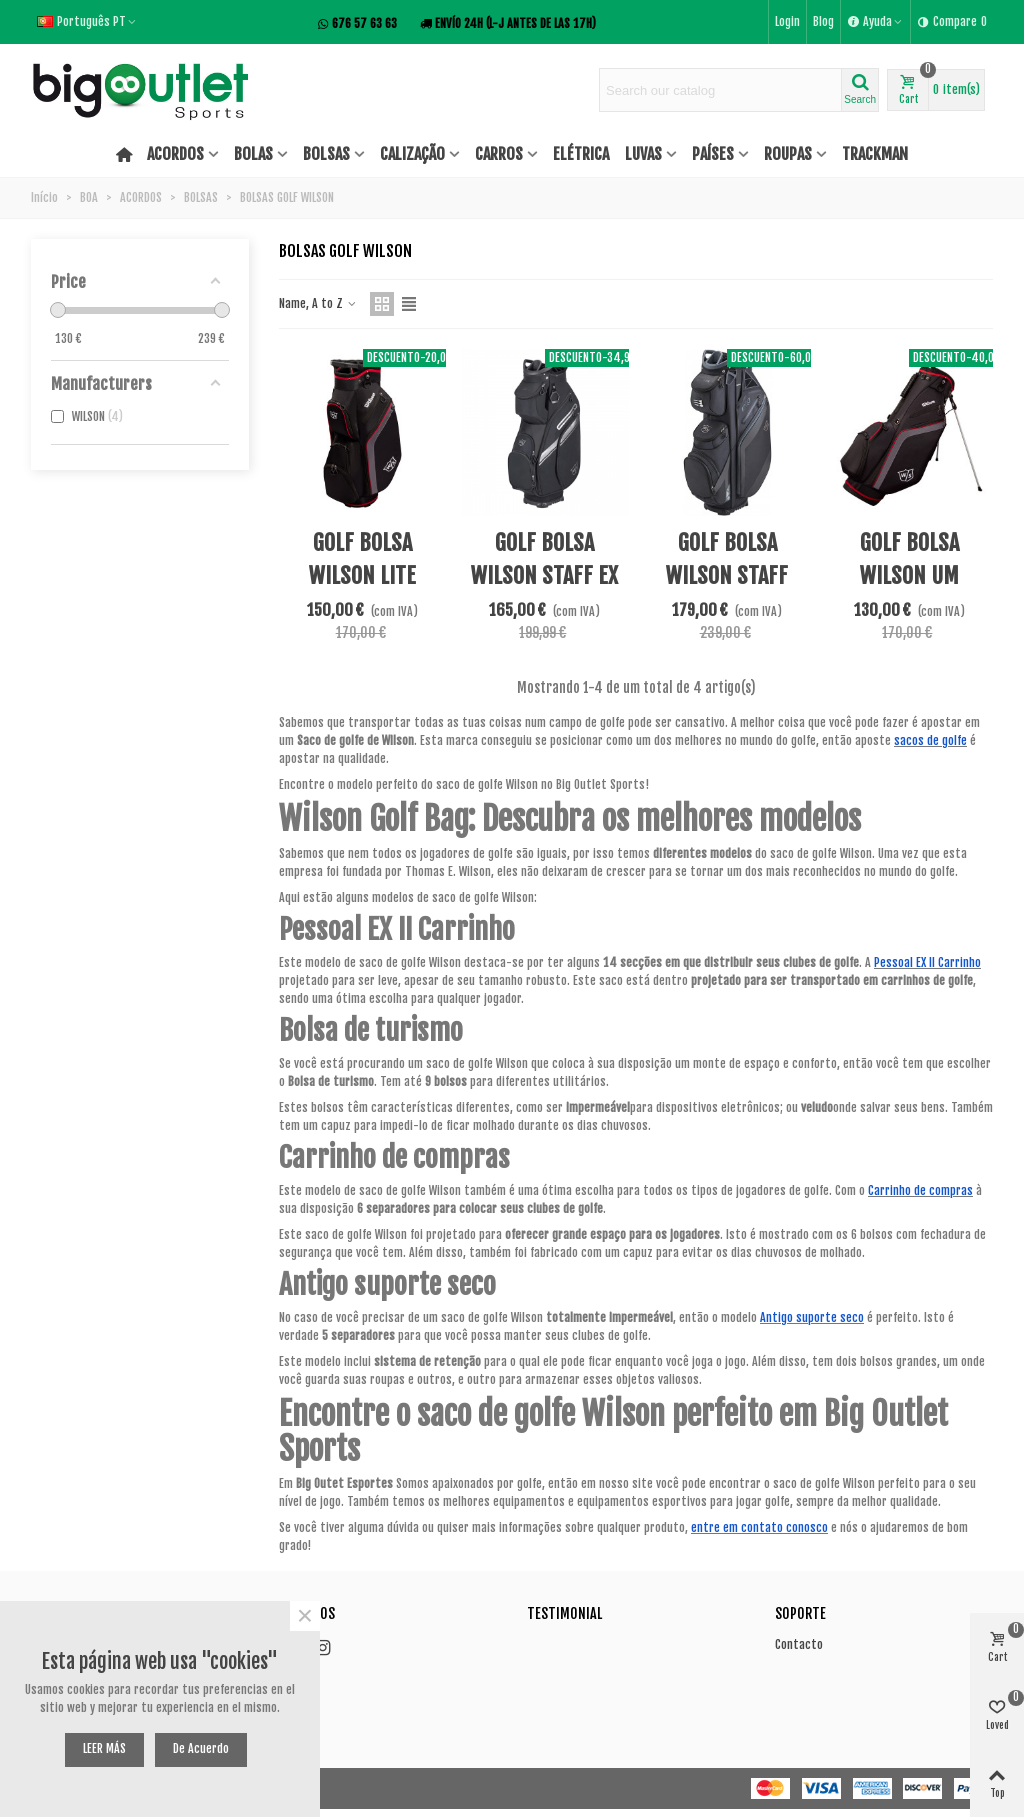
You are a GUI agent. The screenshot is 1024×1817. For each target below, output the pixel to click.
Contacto (799, 1644)
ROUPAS (788, 154)
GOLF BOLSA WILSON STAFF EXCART (727, 575)
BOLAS (253, 154)
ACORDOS (175, 154)
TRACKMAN (875, 154)
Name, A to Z (318, 303)
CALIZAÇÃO (412, 154)
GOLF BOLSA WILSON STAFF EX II (544, 575)
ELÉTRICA (581, 154)
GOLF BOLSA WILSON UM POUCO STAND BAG (909, 575)
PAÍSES (713, 154)
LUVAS (643, 154)
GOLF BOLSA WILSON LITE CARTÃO (362, 575)
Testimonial (564, 1613)
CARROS (499, 154)
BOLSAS (326, 154)
